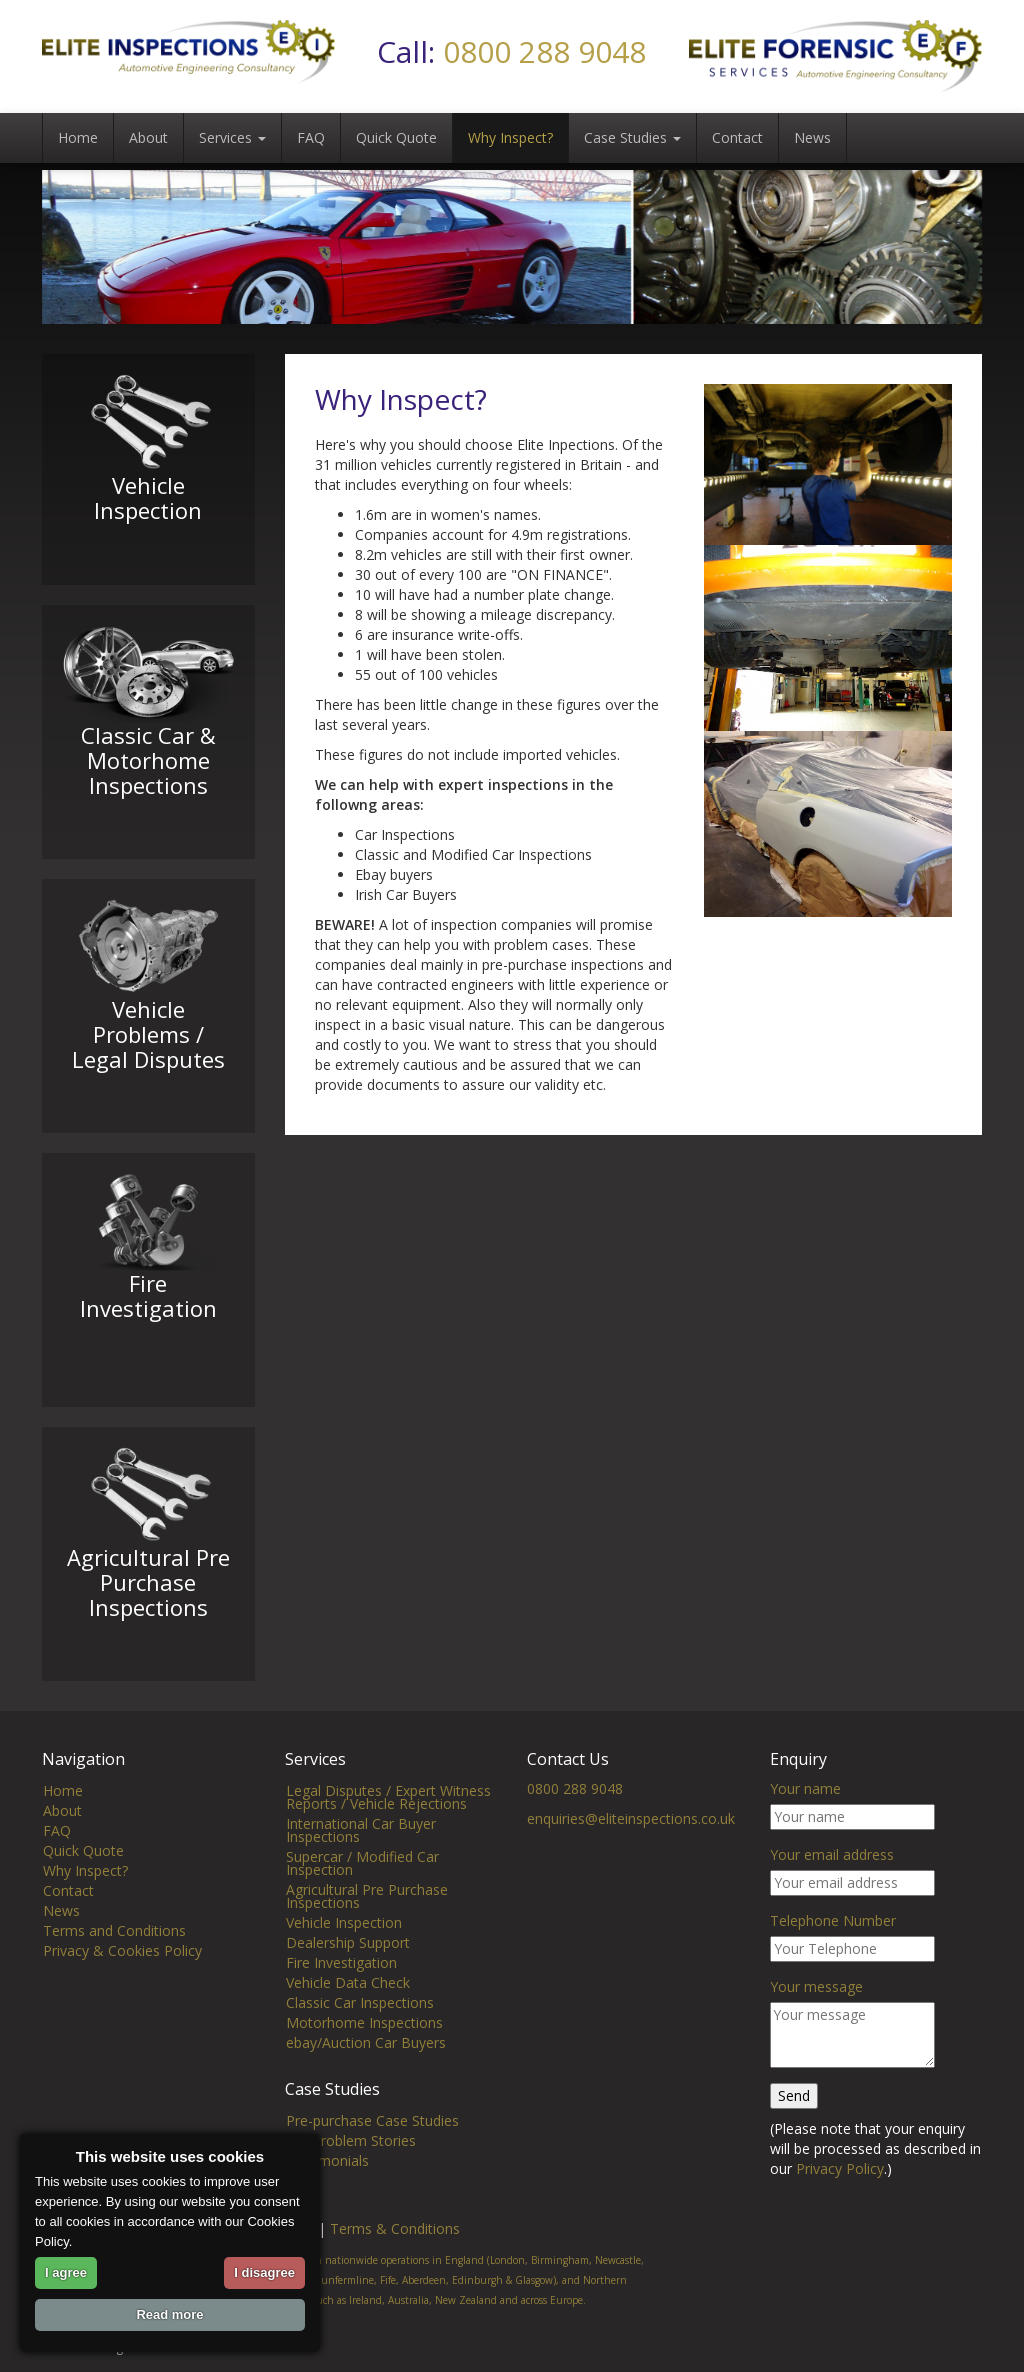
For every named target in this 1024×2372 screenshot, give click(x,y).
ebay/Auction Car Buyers (366, 2065)
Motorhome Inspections (364, 2045)
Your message (816, 2009)
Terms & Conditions (395, 2251)
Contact (737, 137)
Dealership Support (348, 1965)
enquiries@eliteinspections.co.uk (631, 1841)
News (812, 137)
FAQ (311, 137)
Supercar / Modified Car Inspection (362, 1886)
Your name (805, 1811)
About (148, 137)
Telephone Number (833, 1943)
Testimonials (327, 2183)
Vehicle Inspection (344, 1945)
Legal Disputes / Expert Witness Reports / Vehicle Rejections (388, 1820)
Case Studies (632, 137)
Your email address (832, 1877)
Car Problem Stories (351, 2163)
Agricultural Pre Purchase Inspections (367, 1919)
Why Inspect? (510, 137)
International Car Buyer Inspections (361, 1853)
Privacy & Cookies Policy (122, 1973)
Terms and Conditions (114, 1953)
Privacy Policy (840, 2191)
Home (78, 137)
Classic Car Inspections (360, 2025)
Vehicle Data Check (348, 2005)
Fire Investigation (341, 1985)
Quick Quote (396, 137)
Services (232, 137)
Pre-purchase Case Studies (372, 2143)
